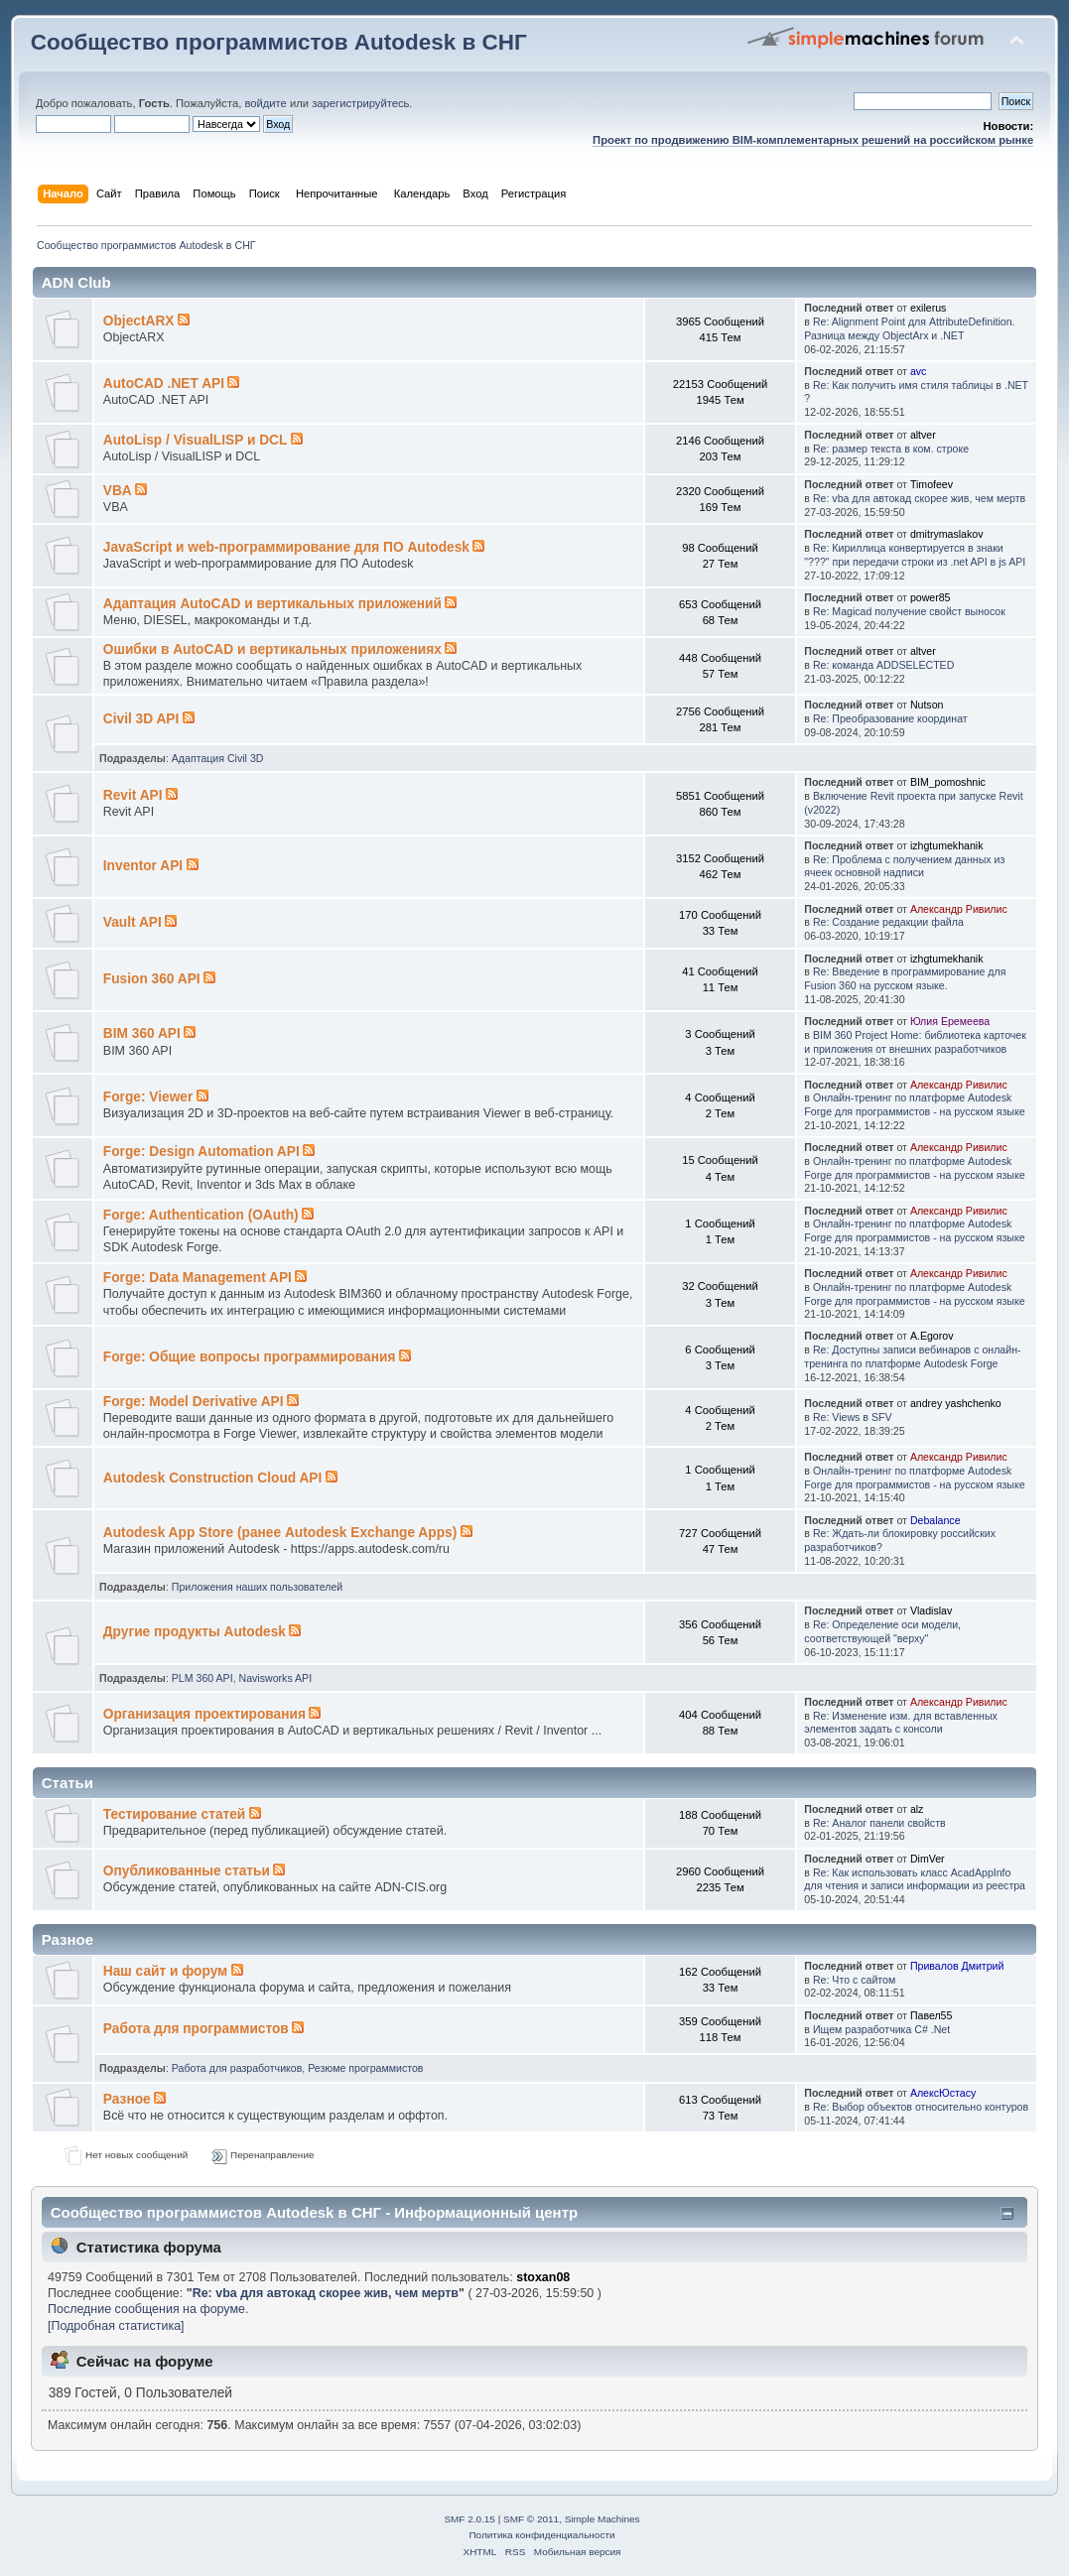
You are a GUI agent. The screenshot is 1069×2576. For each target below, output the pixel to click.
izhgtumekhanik (947, 845)
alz (917, 1809)
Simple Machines (602, 2518)
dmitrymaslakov (947, 534)
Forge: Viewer (148, 1097)
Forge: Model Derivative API (193, 1401)
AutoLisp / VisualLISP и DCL (195, 440)
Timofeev (931, 484)
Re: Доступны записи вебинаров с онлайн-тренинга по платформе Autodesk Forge (912, 1356)
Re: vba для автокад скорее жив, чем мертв (919, 498)
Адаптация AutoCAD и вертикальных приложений (272, 603)
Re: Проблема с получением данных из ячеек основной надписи (904, 866)
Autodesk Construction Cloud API (213, 1478)
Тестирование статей (174, 1814)
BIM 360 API (142, 1033)
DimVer (927, 1859)
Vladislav (931, 1610)
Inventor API (143, 865)
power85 (930, 597)
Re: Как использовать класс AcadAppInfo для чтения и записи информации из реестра (914, 1879)
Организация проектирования (204, 1714)
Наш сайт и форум (165, 1971)
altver (923, 435)
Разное (127, 2099)
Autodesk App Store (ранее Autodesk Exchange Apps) (280, 1532)
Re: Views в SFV (852, 1417)
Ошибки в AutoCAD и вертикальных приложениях (272, 649)
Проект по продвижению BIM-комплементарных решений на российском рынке (813, 140)
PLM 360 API (202, 1678)
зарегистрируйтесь (360, 103)
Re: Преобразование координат (890, 718)
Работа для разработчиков (237, 2068)
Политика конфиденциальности (541, 2534)
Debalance (935, 1520)
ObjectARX (139, 321)
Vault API (132, 922)
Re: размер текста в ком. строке (891, 448)
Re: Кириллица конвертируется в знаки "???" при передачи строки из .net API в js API (914, 555)
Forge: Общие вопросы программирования (249, 1357)
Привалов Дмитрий (957, 1966)
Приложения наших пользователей (257, 1587)
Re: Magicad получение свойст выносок (909, 611)
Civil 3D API (141, 718)
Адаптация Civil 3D (218, 758)
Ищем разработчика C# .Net (881, 2029)
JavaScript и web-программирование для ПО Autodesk (286, 547)
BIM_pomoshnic (948, 782)
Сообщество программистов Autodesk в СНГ (279, 42)
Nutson (927, 704)
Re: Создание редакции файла (888, 922)
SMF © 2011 (531, 2518)
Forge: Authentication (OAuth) (201, 1215)
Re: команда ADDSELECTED (883, 665)
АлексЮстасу (943, 2093)
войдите (265, 103)
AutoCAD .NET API (163, 383)
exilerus (928, 308)
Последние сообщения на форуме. (148, 2309)
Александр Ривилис (958, 909)
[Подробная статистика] (116, 2326)
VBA (117, 490)
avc (918, 371)
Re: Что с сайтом (854, 1980)
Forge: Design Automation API (201, 1151)
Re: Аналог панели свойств (879, 1823)
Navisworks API (276, 1678)
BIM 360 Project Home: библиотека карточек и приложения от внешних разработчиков (915, 1042)
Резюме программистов (365, 2068)
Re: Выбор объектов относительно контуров (920, 2107)
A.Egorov (932, 1336)
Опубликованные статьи (186, 1871)
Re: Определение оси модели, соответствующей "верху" (882, 1631)
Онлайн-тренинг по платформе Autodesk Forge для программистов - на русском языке (914, 1104)
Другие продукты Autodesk (194, 1631)
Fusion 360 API (151, 978)
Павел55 (931, 2015)
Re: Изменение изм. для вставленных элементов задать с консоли (901, 1723)
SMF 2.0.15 (469, 2518)
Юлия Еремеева (950, 1021)
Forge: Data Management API (197, 1277)
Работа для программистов (196, 2028)
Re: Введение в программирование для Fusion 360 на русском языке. (904, 978)
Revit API (133, 795)
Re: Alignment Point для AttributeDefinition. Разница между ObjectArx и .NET (909, 328)
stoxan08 (543, 2277)
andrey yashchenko (956, 1403)
